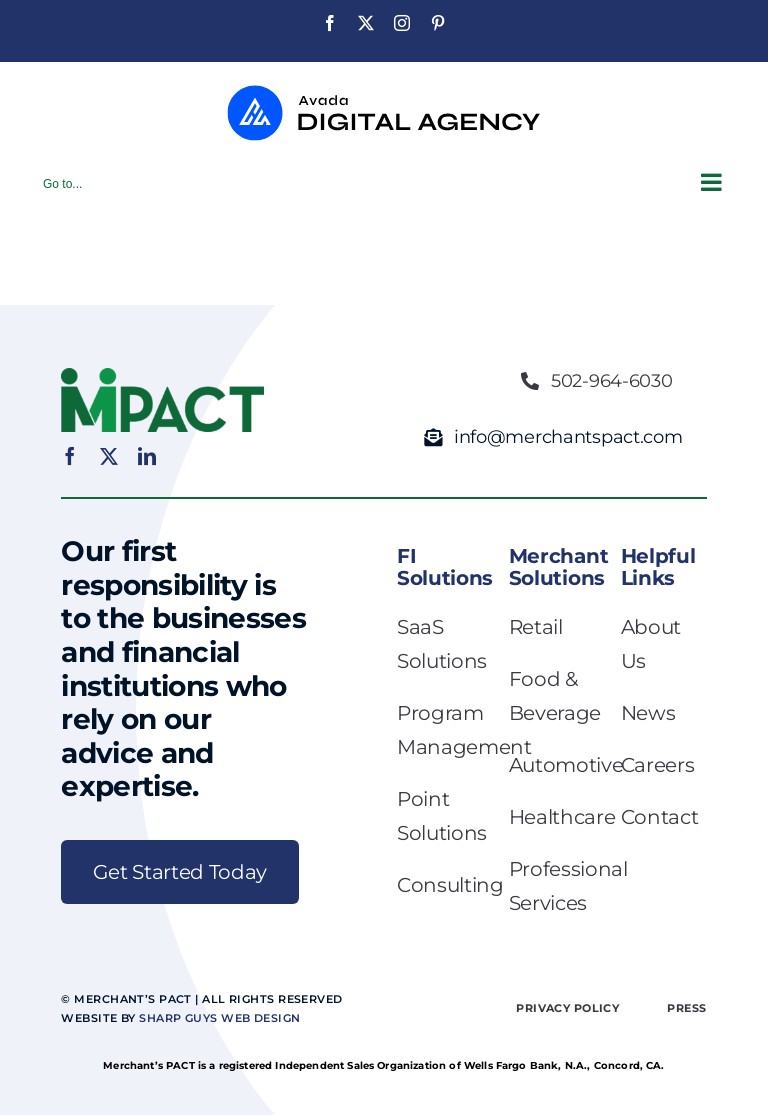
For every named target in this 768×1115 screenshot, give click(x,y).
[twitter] (109, 456)
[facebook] (70, 456)
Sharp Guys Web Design (219, 1018)
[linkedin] (147, 456)
